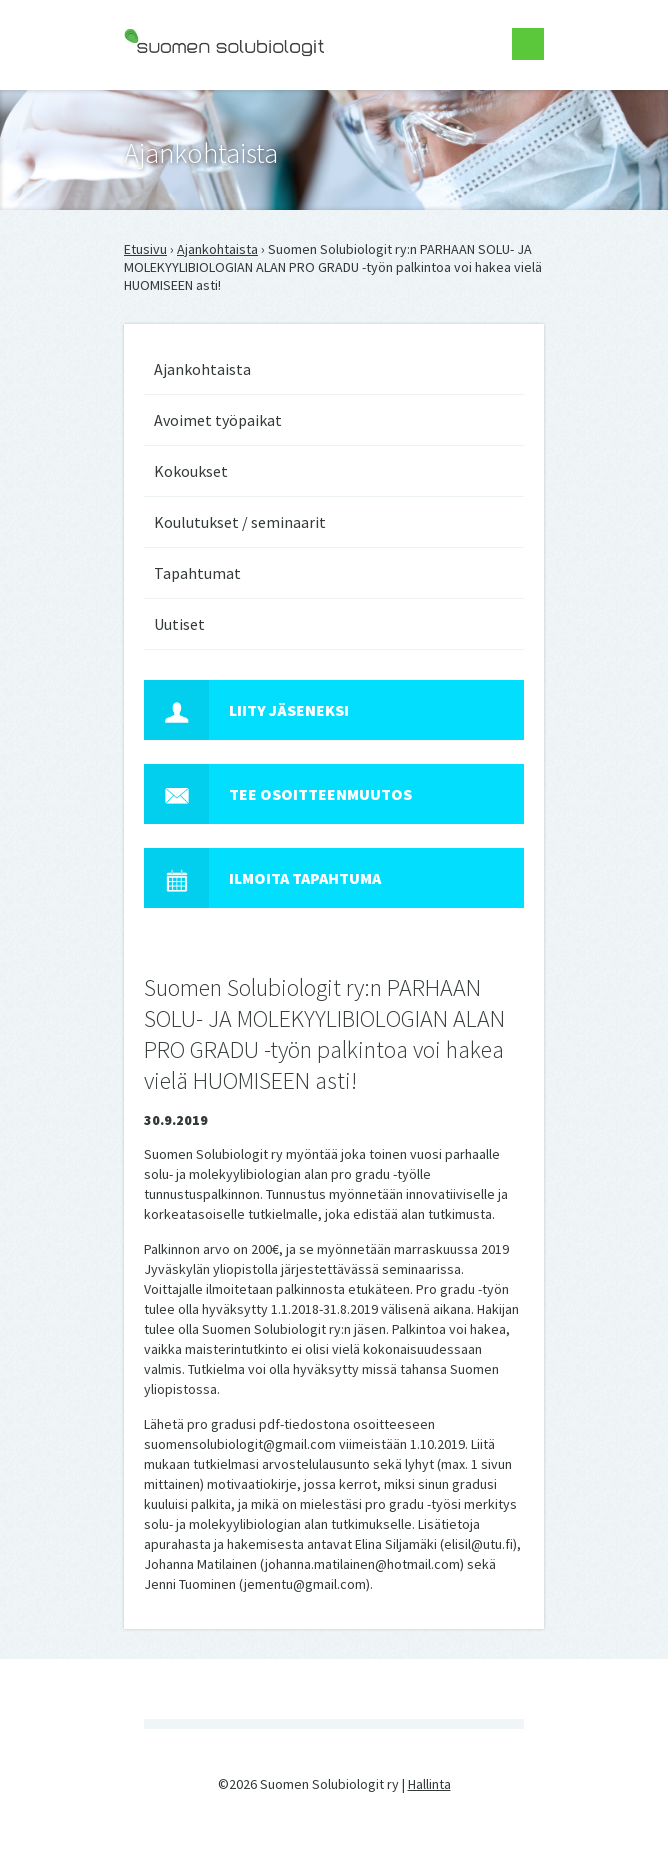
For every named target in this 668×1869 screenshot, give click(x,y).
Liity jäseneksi (246, 710)
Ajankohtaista (217, 249)
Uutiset (179, 624)
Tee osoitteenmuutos (278, 794)
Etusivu (145, 249)
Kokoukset (191, 471)
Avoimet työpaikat (218, 420)
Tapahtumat (197, 573)
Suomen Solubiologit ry (193, 96)
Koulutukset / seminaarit (240, 522)
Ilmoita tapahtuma (262, 878)
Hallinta (429, 1784)
